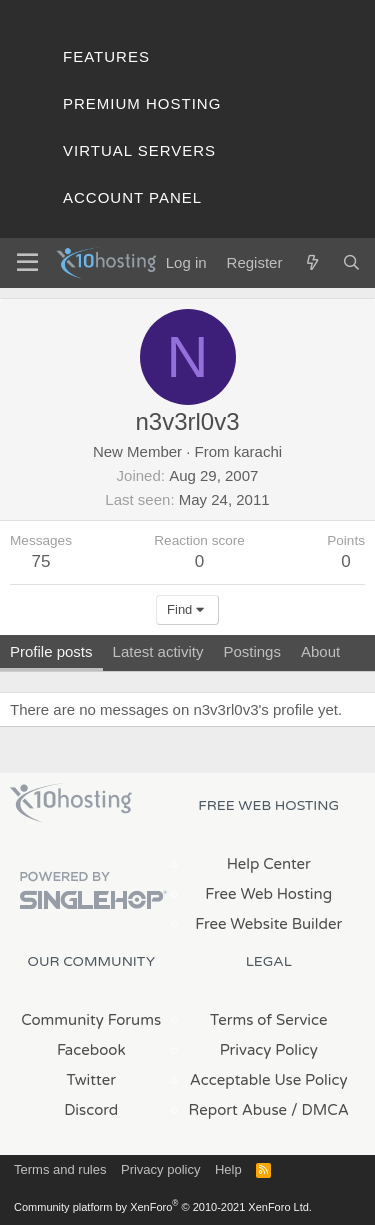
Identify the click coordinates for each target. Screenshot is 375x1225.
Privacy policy (160, 1169)
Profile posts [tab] (51, 651)
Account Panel (132, 197)
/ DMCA (320, 1110)
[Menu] (27, 263)
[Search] (351, 262)
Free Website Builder (268, 924)
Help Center (269, 864)
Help (228, 1169)
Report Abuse (238, 1110)
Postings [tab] (252, 651)
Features (106, 56)
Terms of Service (269, 1020)
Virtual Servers (139, 150)
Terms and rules (60, 1169)
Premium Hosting (142, 103)
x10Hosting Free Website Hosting (71, 803)
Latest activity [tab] (158, 651)
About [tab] (320, 651)
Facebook (91, 1050)
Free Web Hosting (268, 894)
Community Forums (91, 1020)
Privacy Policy (269, 1050)
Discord (91, 1110)
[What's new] (311, 262)
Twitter (91, 1080)
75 (41, 561)
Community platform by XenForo (163, 1207)
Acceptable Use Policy (269, 1080)
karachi (258, 451)
